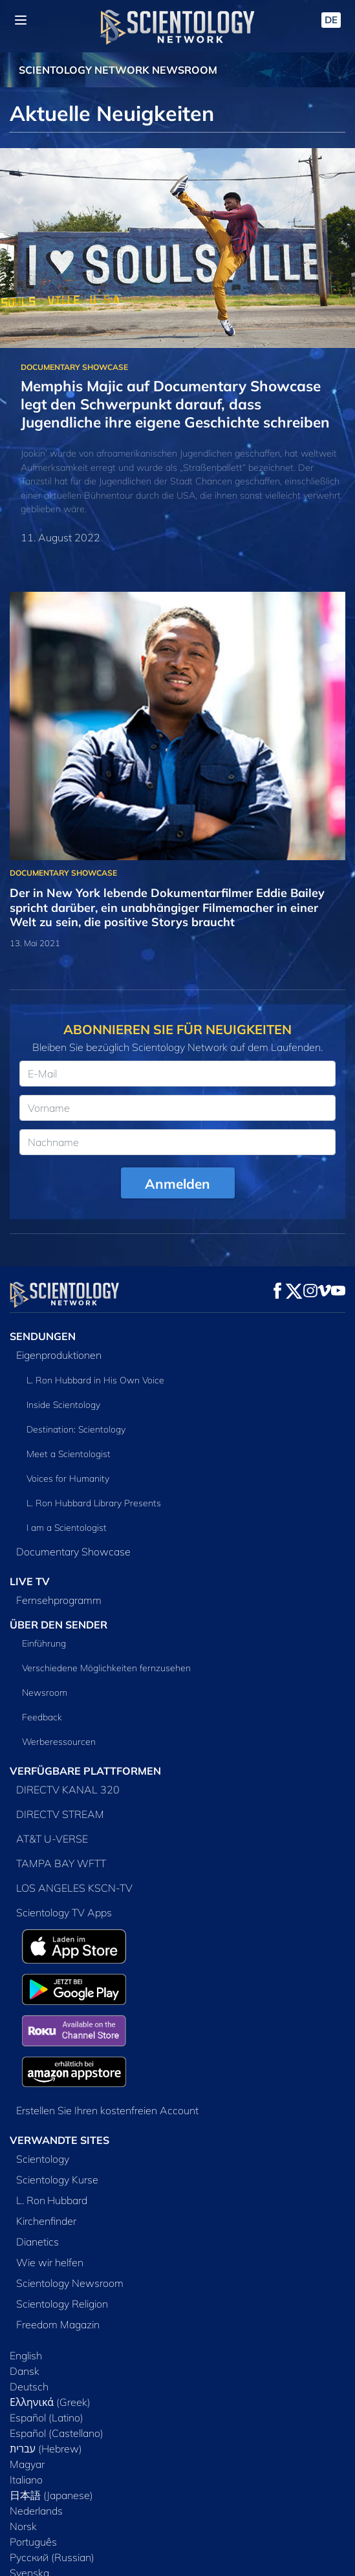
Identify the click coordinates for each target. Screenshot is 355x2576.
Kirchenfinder (46, 2220)
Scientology (42, 2158)
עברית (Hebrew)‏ (46, 2448)
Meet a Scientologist (69, 1454)
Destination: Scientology (76, 1429)
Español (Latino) (46, 2417)
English (26, 2355)
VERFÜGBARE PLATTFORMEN (85, 1770)
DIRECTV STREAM (60, 1814)
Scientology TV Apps (64, 1912)
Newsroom (44, 1692)
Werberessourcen (59, 1742)
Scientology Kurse (57, 2179)
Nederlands (36, 2510)
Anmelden (177, 1183)
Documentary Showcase (73, 1551)
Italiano (26, 2479)
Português (33, 2541)
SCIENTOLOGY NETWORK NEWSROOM (118, 69)
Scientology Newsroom (70, 2283)
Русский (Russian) (52, 2557)
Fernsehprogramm (59, 1600)
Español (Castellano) (56, 2433)
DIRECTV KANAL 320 (68, 1789)
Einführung (44, 1643)
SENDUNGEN (43, 1336)
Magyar (27, 2464)
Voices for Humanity (68, 1478)
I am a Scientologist (67, 1527)
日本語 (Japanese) (51, 2495)
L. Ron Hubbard (51, 2200)
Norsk (23, 2526)
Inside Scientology (63, 1405)
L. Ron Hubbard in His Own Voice (95, 1380)
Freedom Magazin (58, 2324)
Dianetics (37, 2241)
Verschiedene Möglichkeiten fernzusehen (106, 1668)
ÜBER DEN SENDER (58, 1624)
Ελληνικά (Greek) (50, 2402)
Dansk (24, 2371)
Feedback (42, 1717)
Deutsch (29, 2386)
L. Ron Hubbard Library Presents (94, 1503)
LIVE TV (30, 1581)
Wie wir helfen (49, 2262)
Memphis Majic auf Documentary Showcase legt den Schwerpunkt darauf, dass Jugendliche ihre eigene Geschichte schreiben (175, 403)
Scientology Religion (62, 2303)
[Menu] (20, 20)
